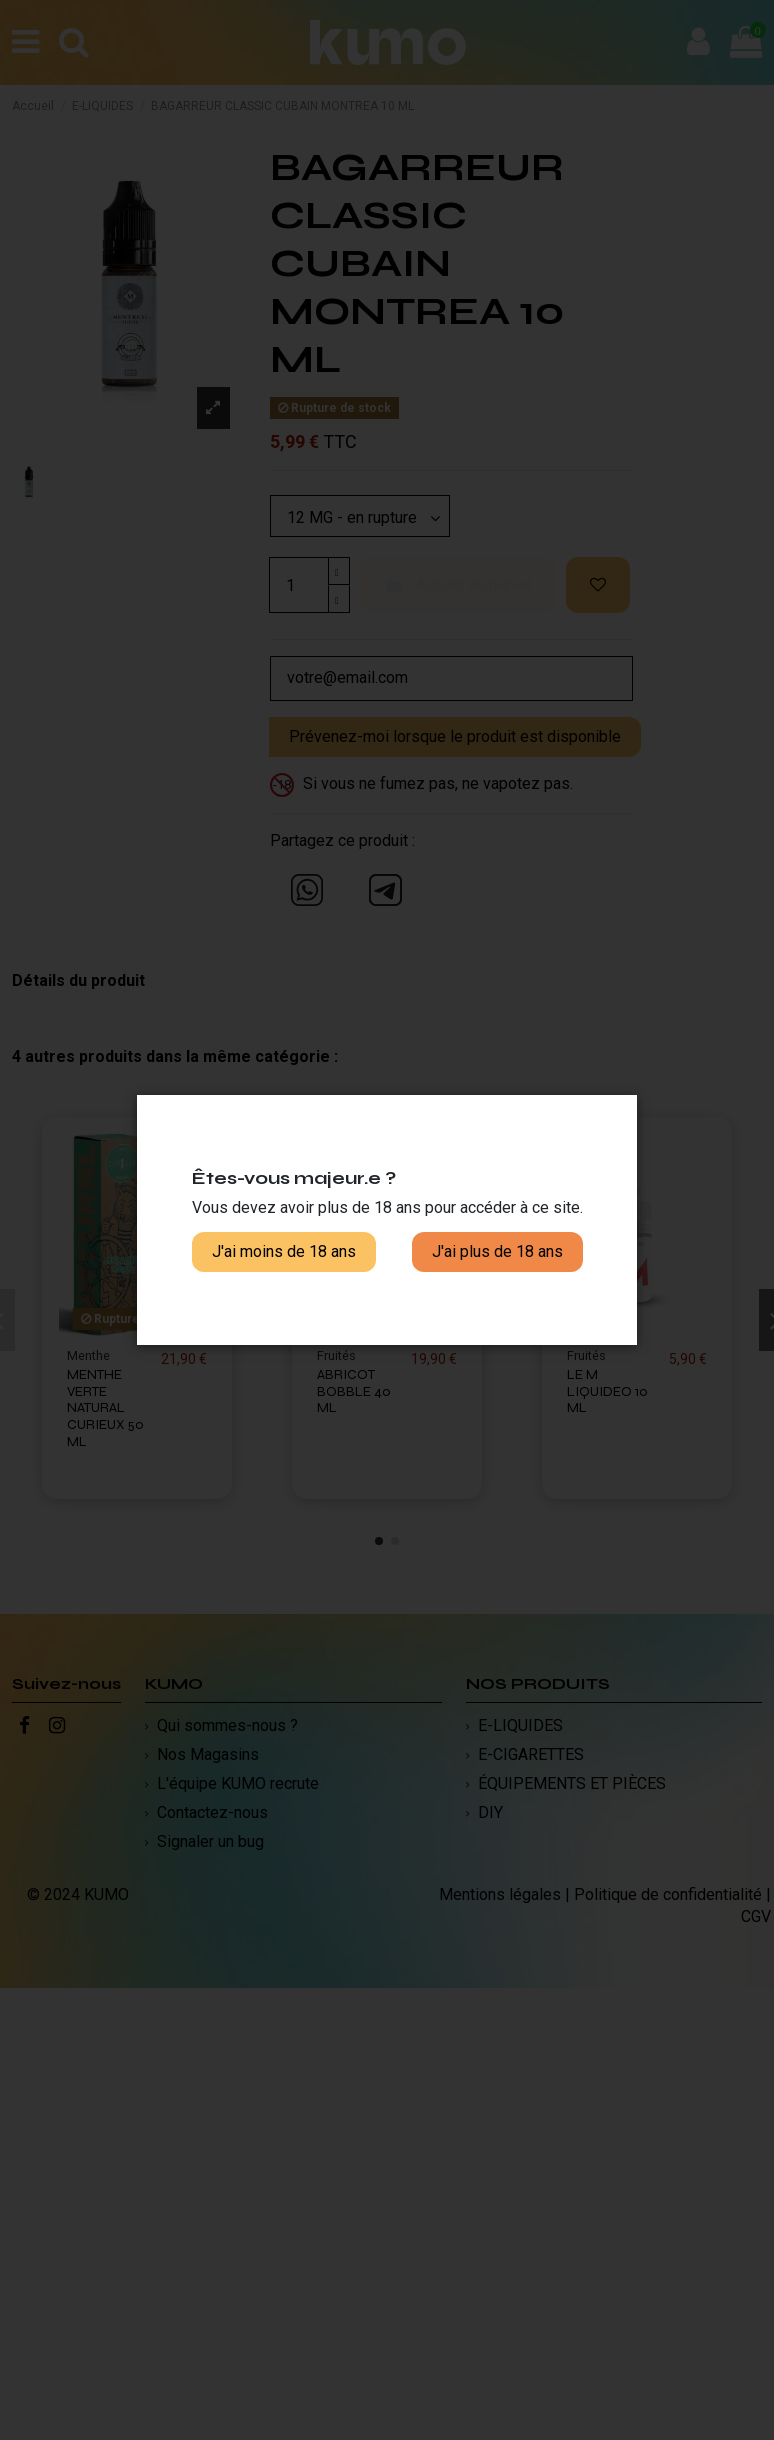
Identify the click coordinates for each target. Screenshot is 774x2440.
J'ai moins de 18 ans (284, 1251)
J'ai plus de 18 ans (497, 1251)
